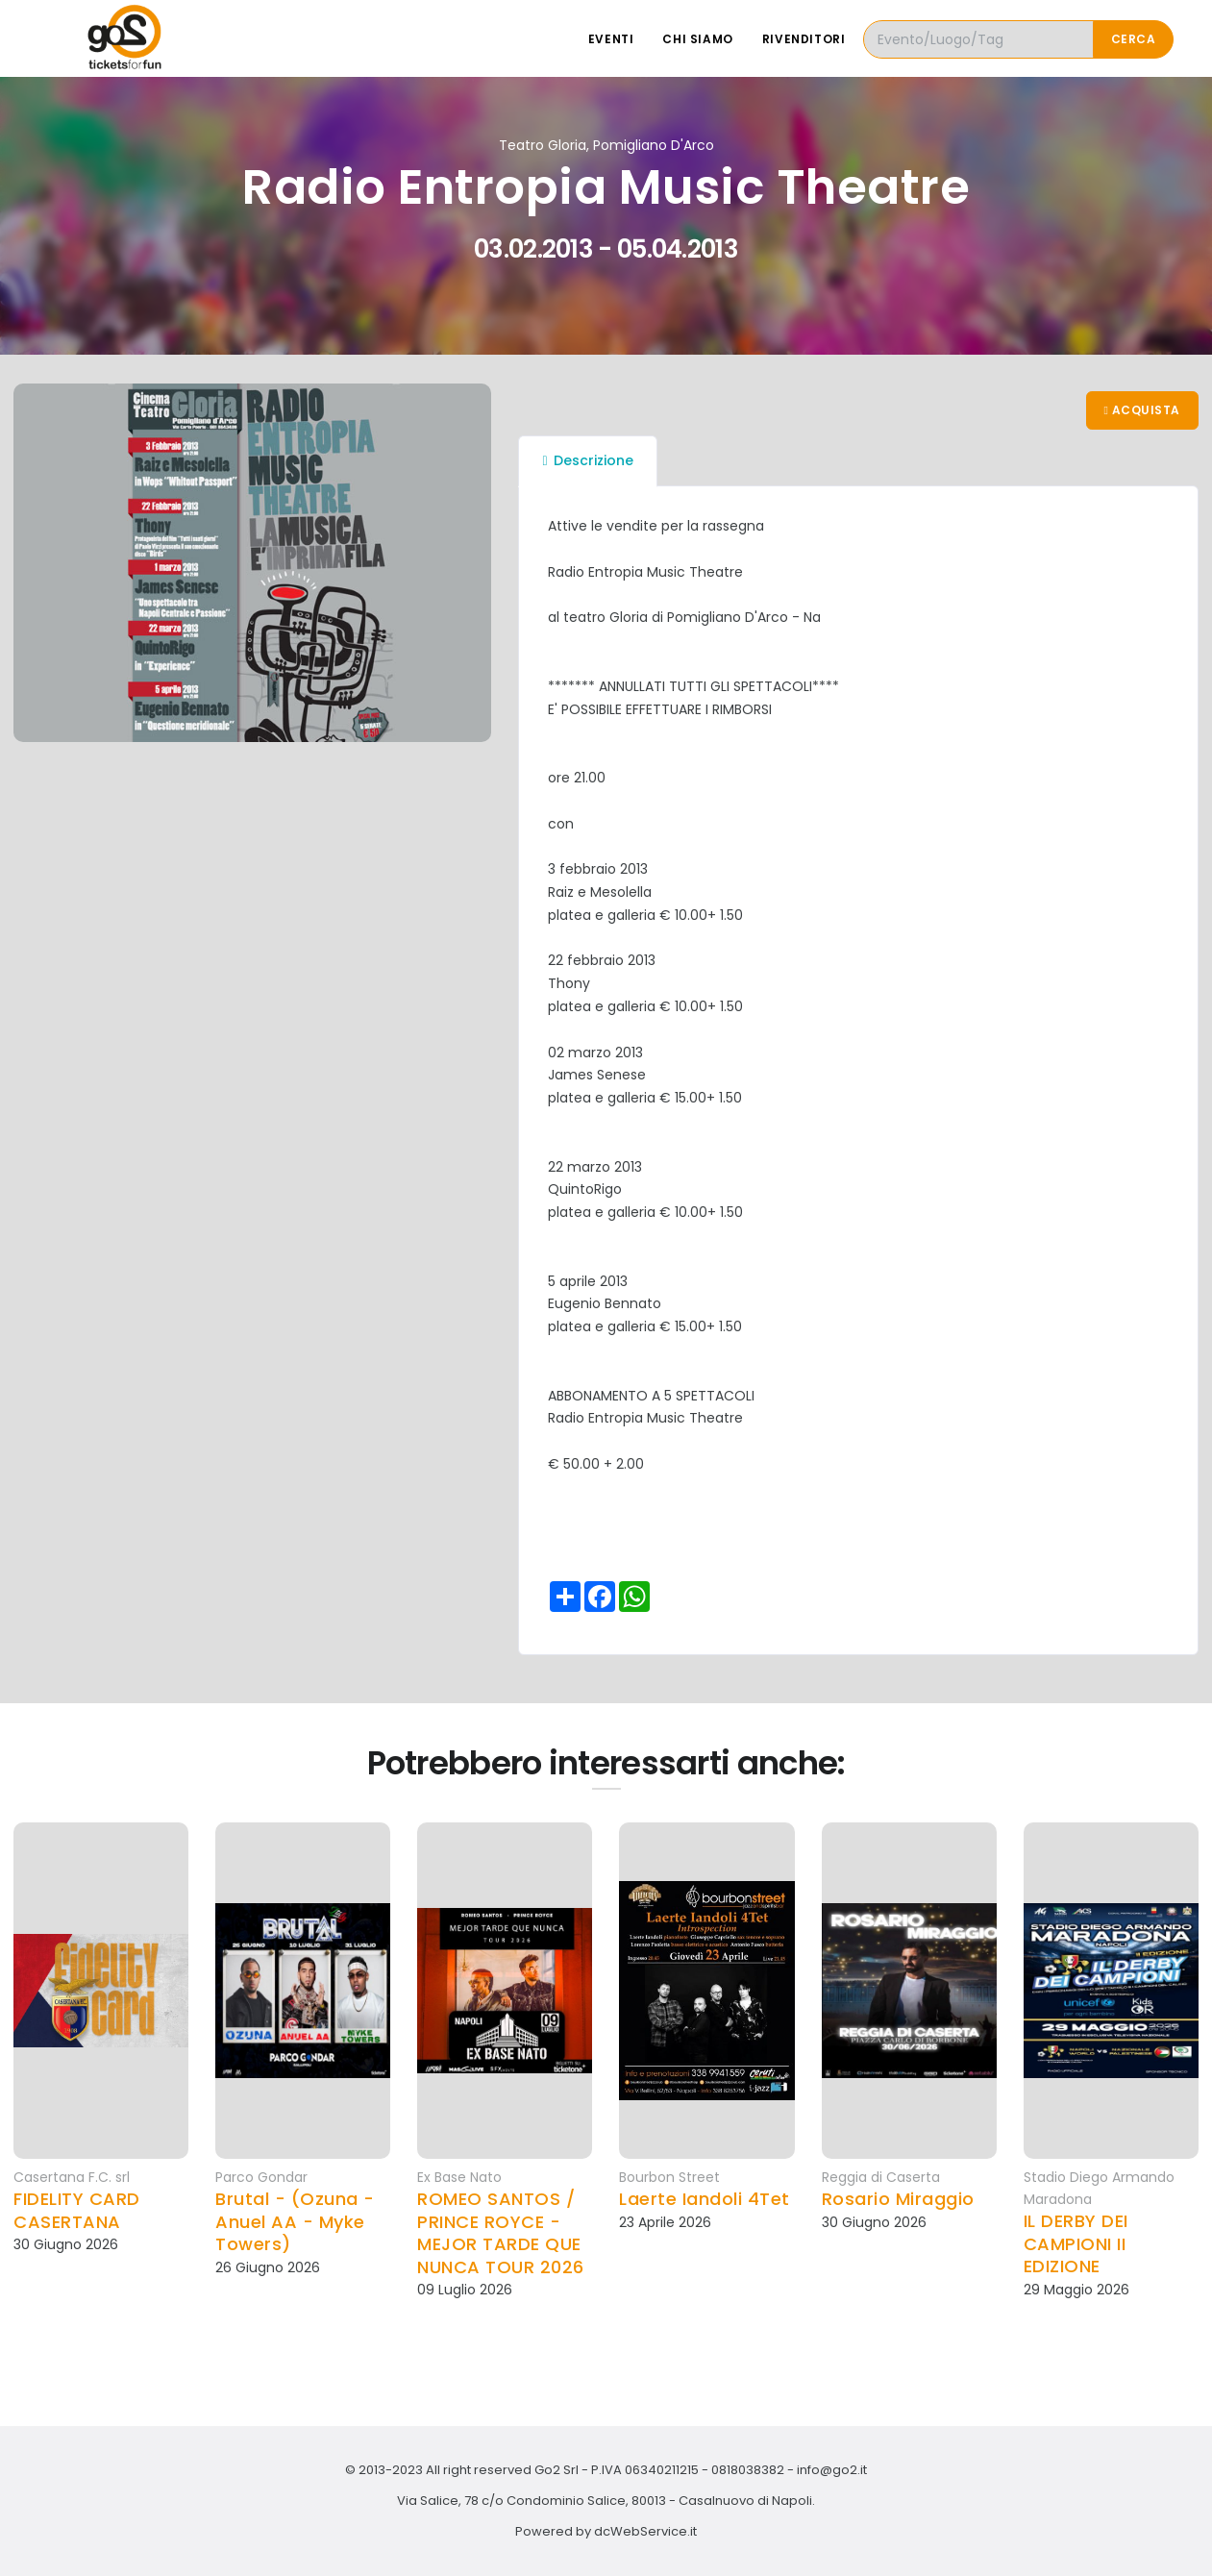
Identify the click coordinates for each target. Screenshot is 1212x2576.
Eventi (611, 39)
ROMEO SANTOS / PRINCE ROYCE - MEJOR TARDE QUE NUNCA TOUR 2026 (500, 2233)
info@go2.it (832, 2470)
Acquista (1142, 410)
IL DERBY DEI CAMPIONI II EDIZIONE (1076, 2243)
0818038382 (747, 2470)
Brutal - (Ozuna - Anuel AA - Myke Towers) (295, 2221)
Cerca (1133, 39)
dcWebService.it (645, 2531)
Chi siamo (697, 39)
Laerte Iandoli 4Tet (704, 2199)
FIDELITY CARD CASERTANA (76, 2210)
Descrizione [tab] (587, 460)
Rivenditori (804, 39)
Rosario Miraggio (898, 2199)
